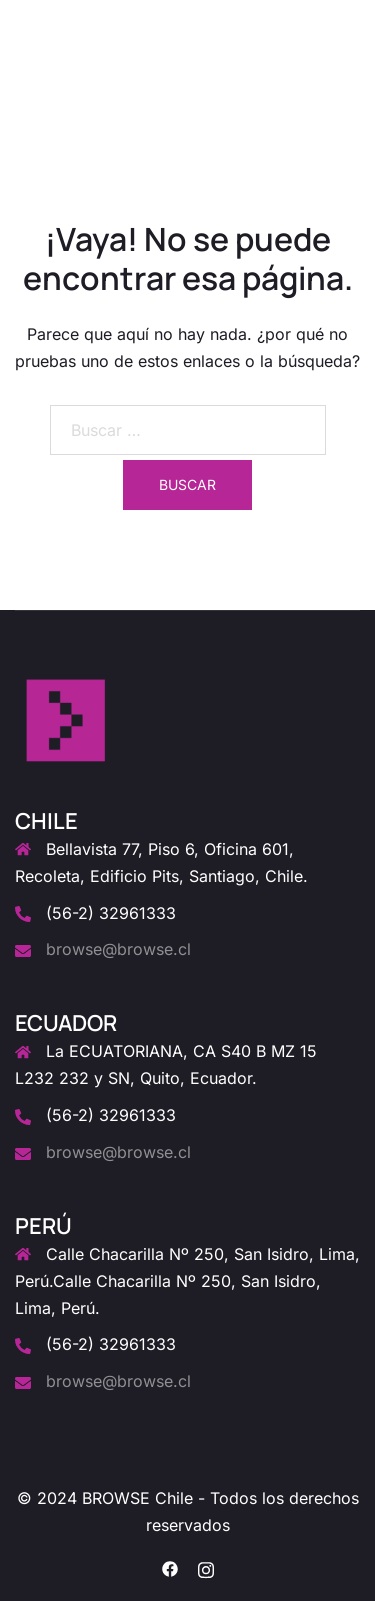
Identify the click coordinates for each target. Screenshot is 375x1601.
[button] (311, 64)
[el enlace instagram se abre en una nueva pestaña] (206, 1567)
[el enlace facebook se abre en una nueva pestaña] (170, 1567)
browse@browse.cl (118, 949)
